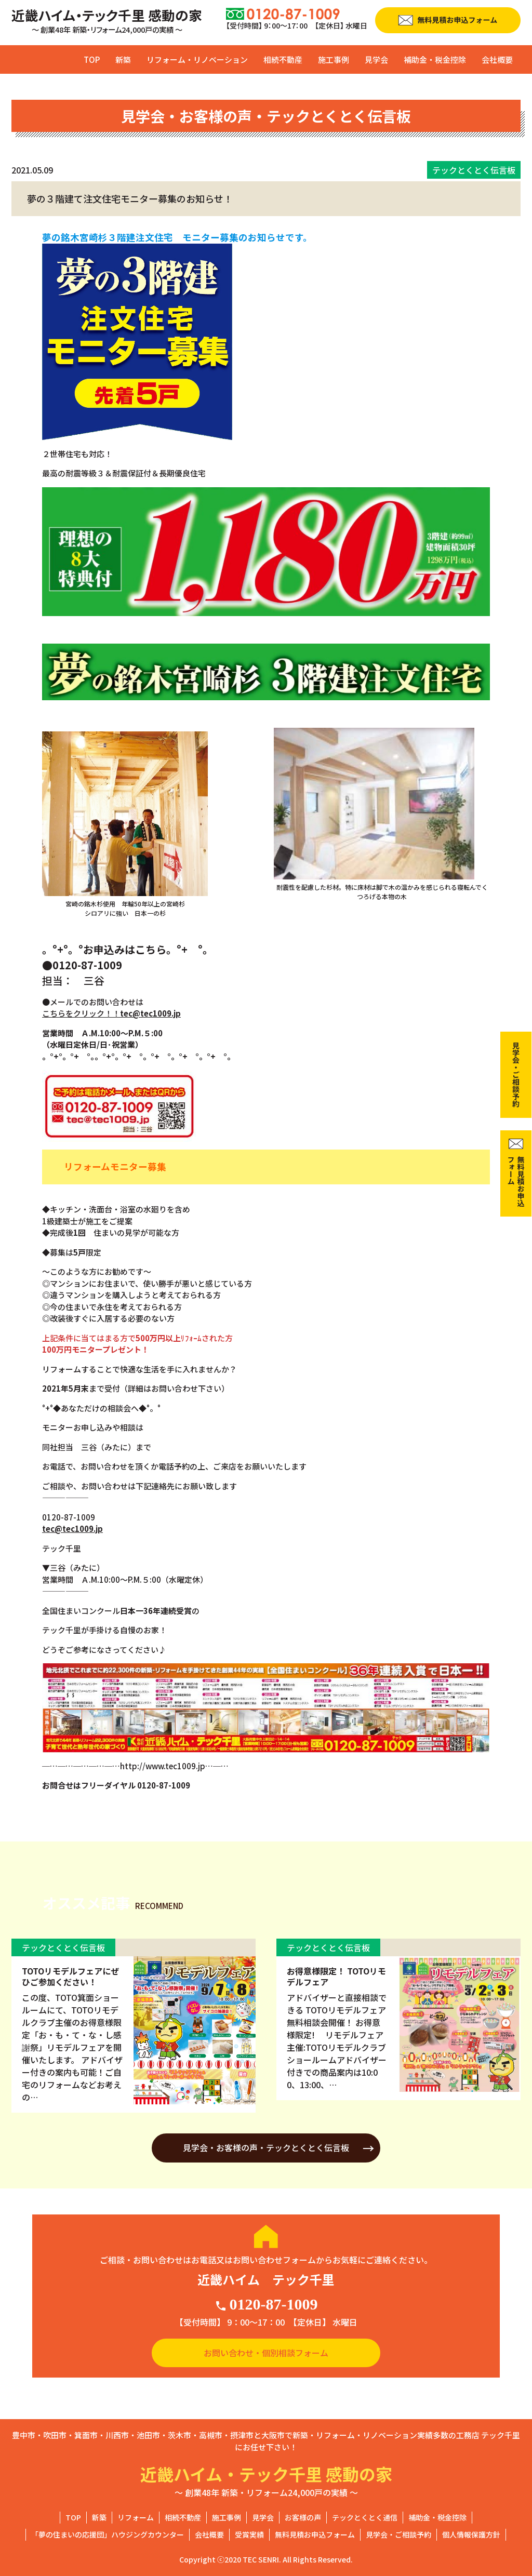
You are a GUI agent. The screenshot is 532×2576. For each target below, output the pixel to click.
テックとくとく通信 (364, 2517)
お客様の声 (303, 2517)
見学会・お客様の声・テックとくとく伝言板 (266, 2147)
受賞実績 (249, 2534)
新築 (123, 59)
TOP (92, 59)
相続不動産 (282, 59)
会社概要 (497, 59)
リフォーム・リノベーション (197, 59)
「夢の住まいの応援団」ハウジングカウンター (107, 2534)
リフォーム (135, 2517)
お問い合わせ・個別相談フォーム (266, 2352)
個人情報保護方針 (471, 2534)
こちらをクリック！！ (111, 1013)
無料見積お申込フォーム (315, 2534)
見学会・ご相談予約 (398, 2534)
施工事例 (333, 59)
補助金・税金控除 (435, 59)
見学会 (376, 59)
